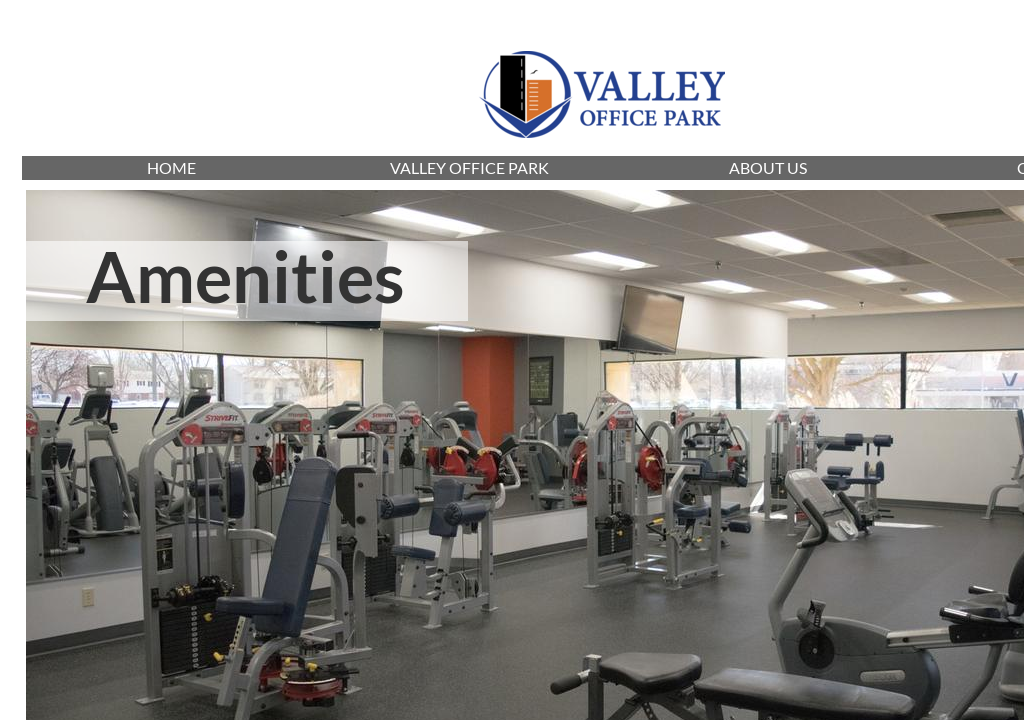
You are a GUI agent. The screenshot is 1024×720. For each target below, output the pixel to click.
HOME (171, 167)
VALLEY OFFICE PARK (469, 167)
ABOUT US (768, 167)
